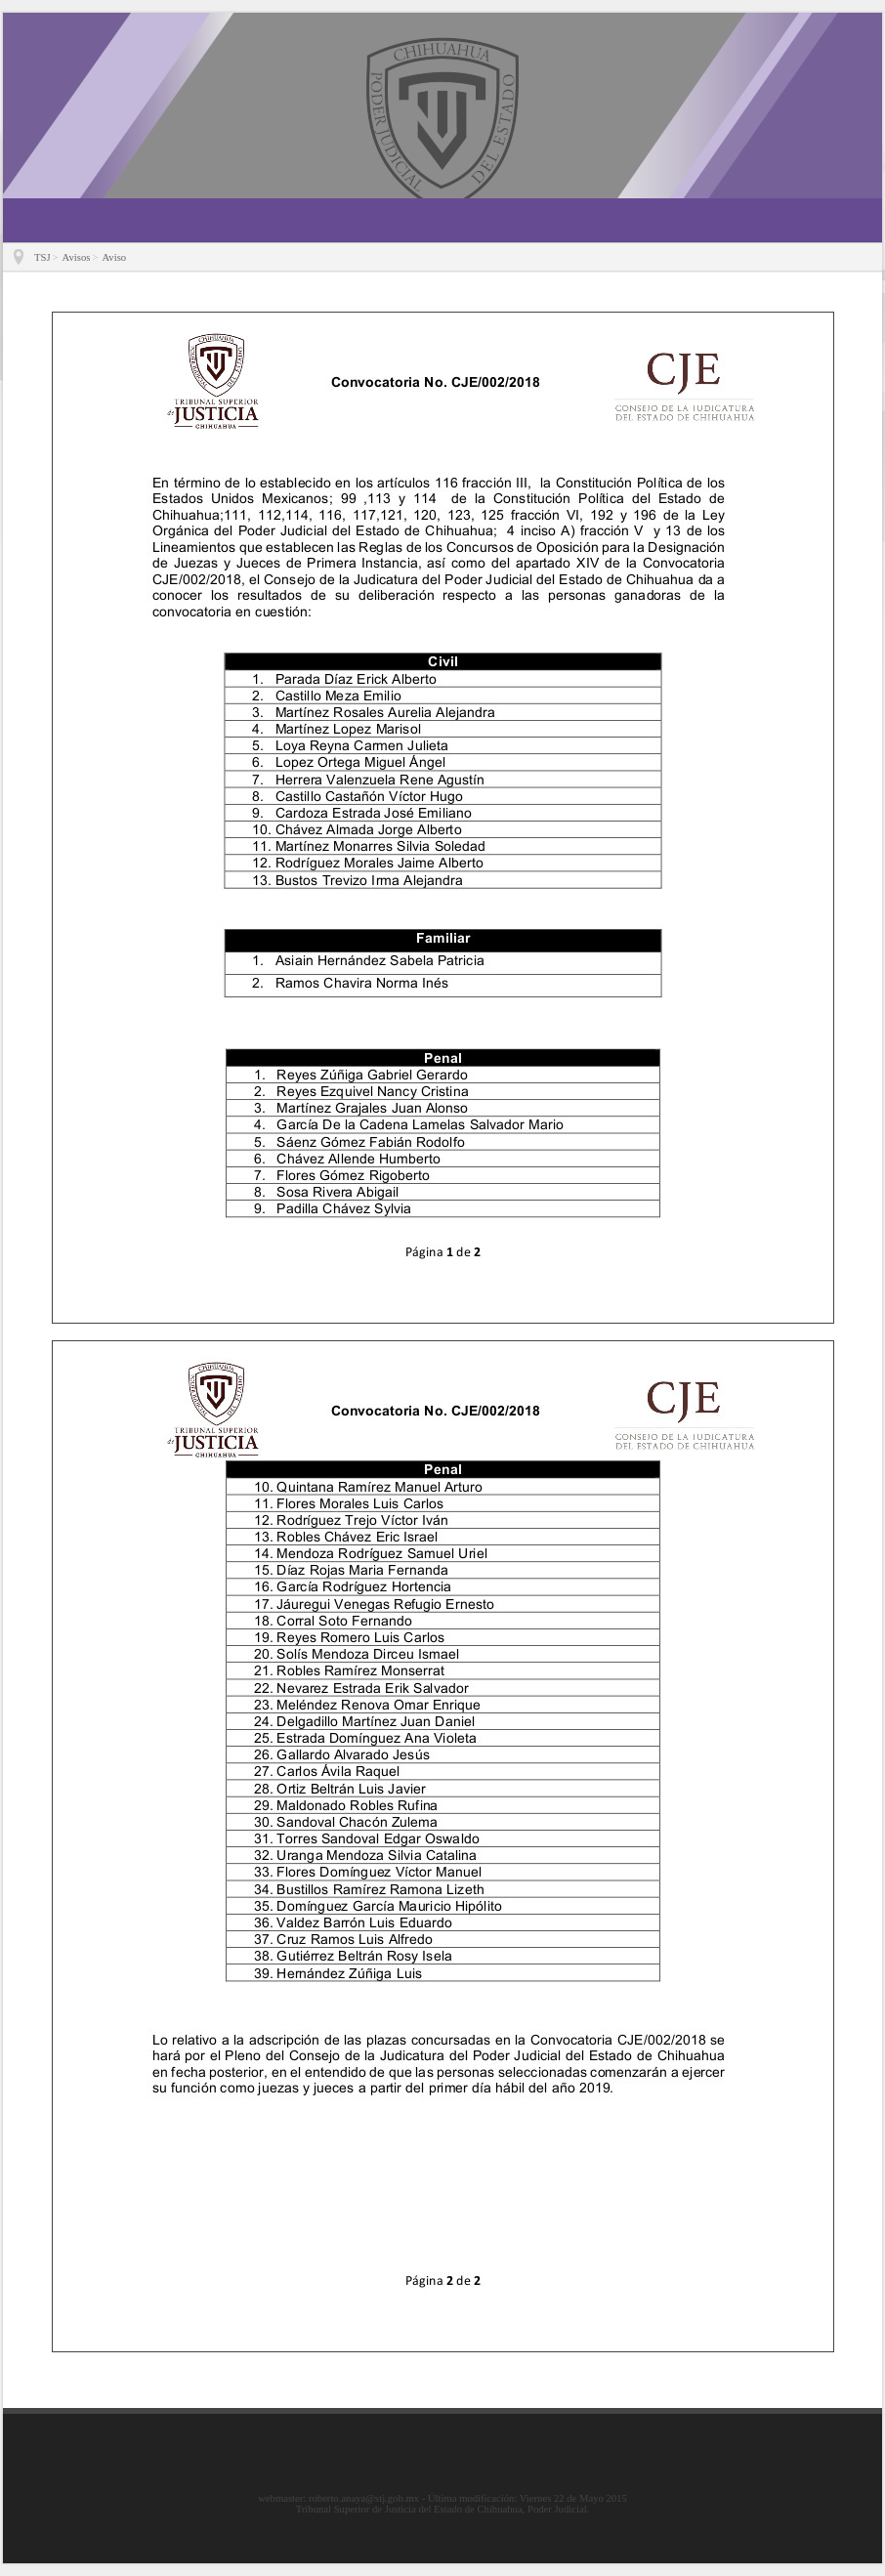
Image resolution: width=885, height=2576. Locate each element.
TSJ (42, 257)
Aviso (114, 257)
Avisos (77, 257)
